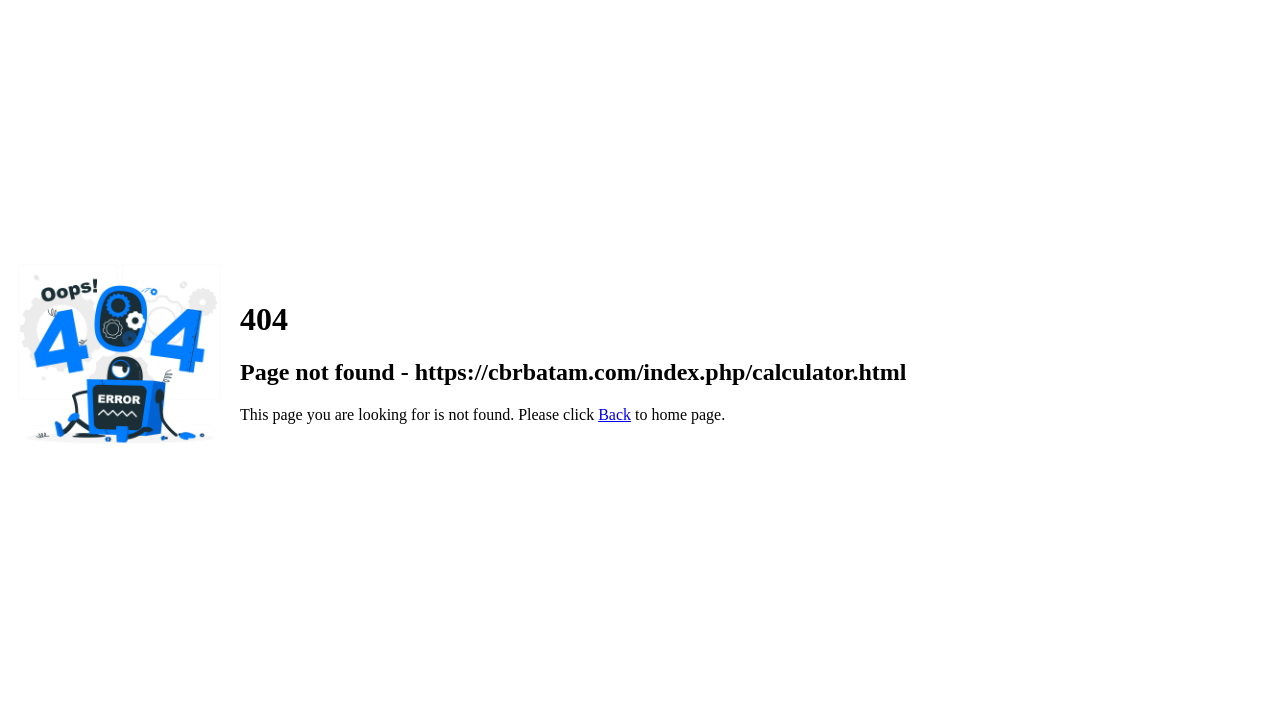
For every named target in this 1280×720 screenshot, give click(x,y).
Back (614, 414)
